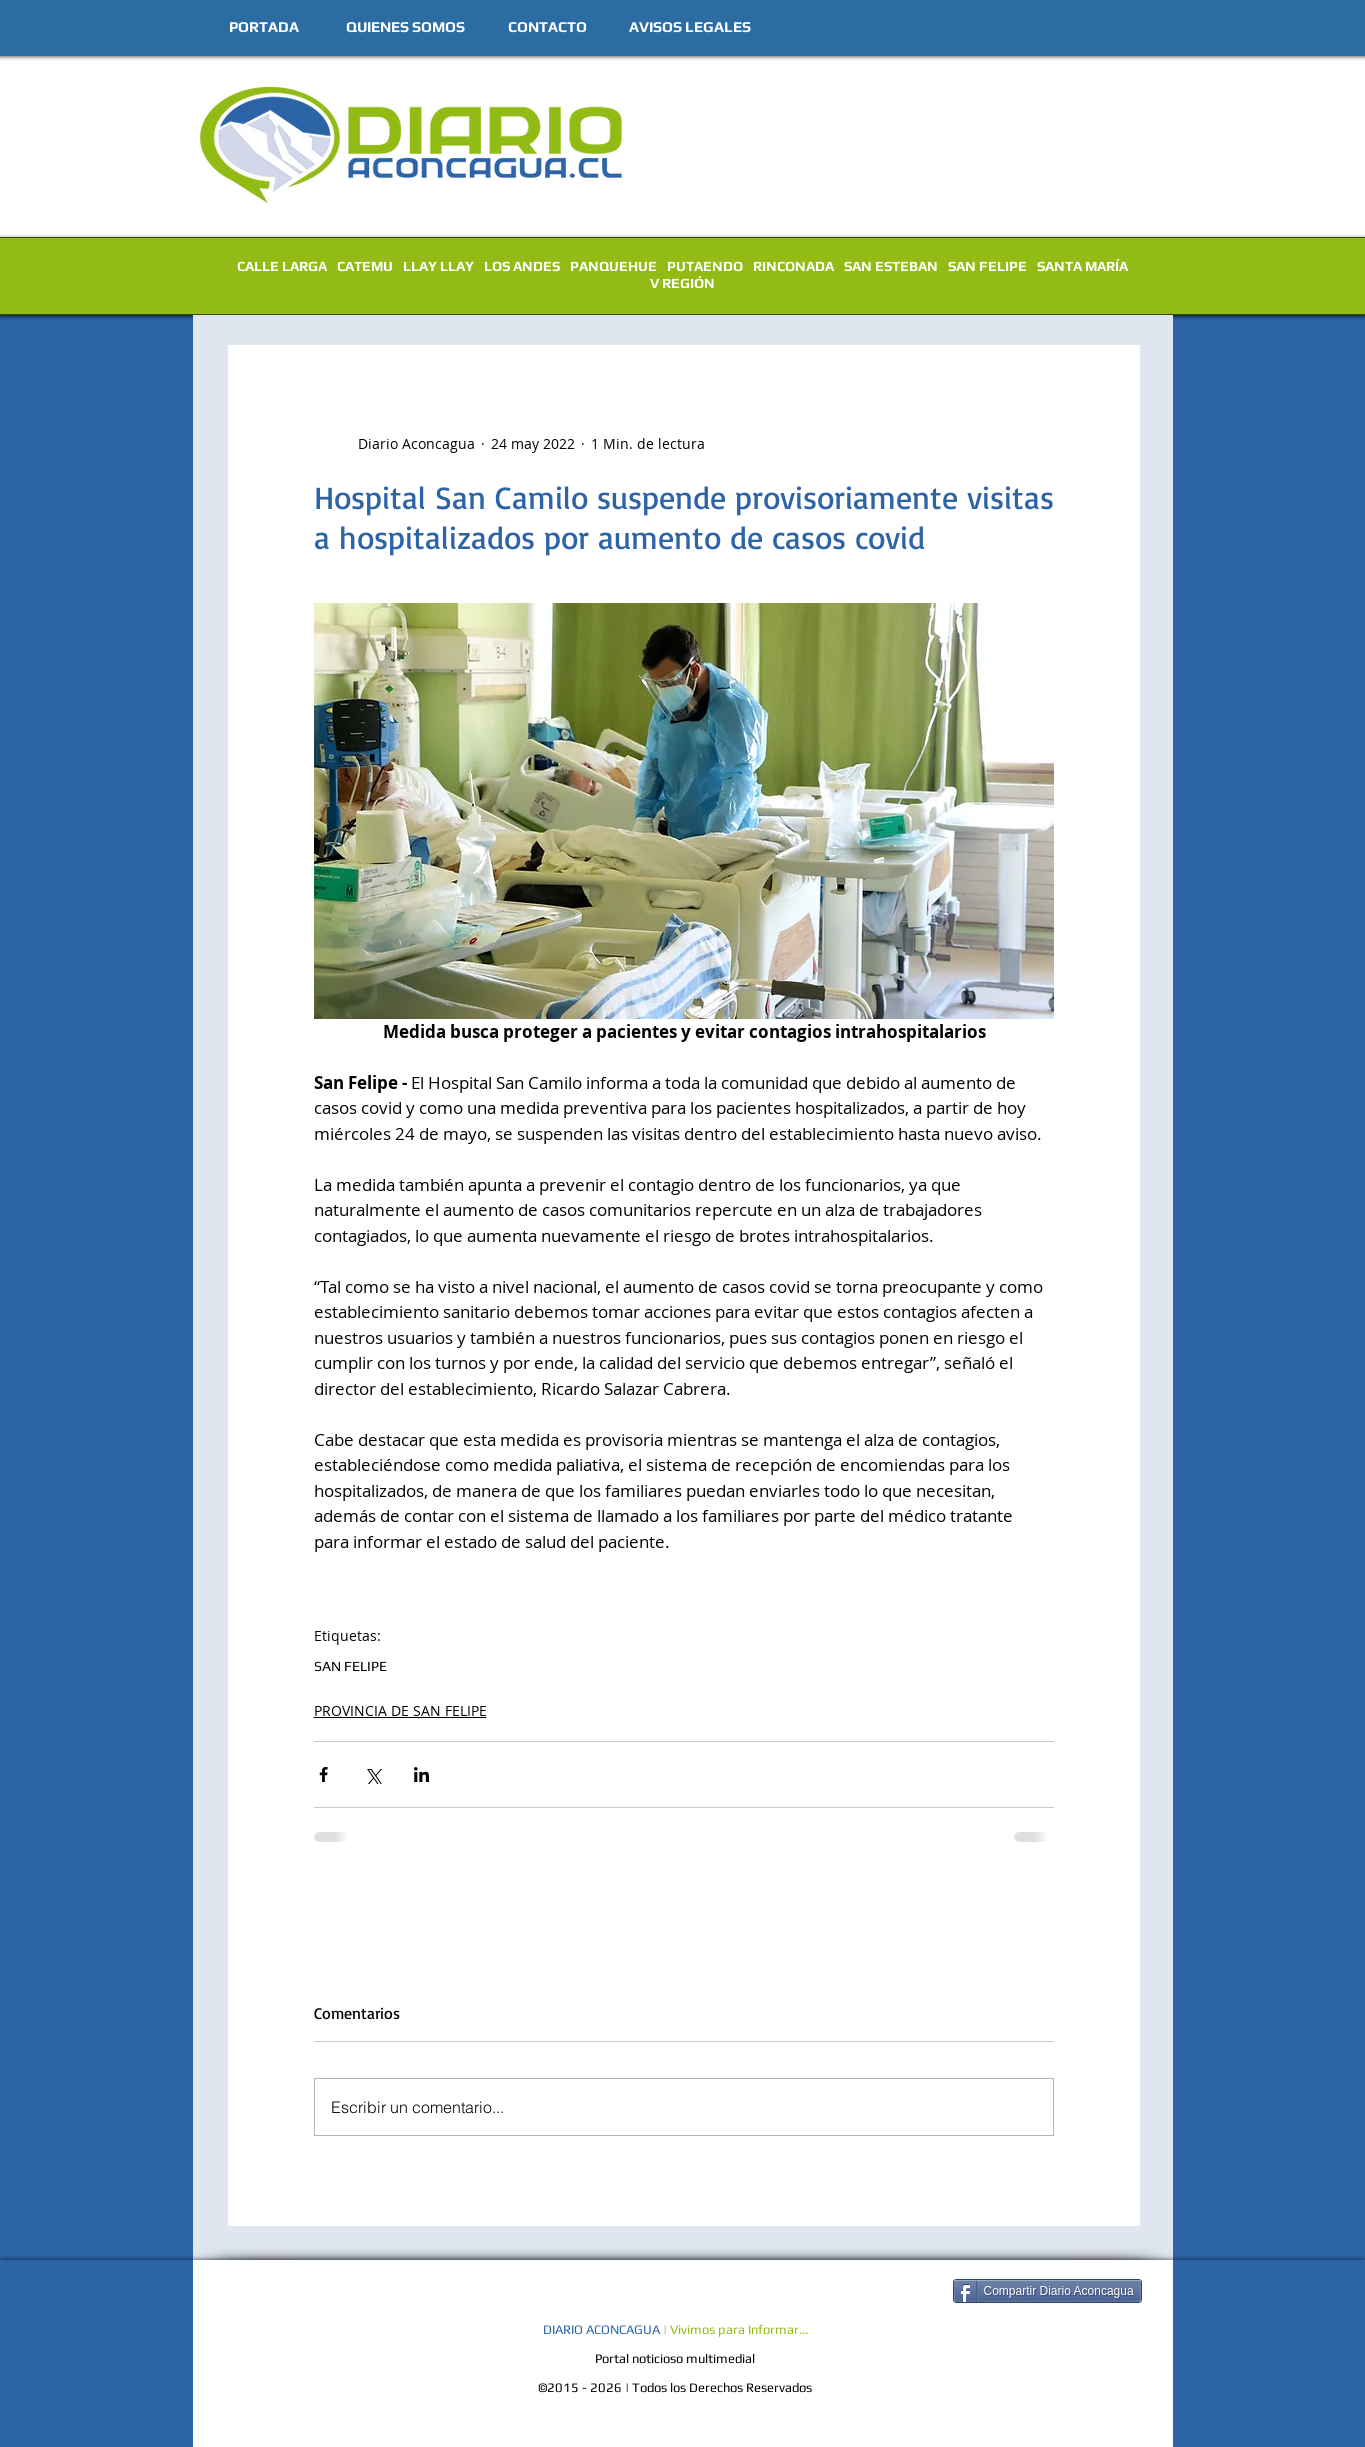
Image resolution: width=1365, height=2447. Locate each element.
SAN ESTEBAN (891, 266)
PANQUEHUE (613, 266)
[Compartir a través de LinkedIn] (421, 1774)
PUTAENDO (705, 266)
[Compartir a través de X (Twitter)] (372, 1774)
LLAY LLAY (438, 266)
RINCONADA (793, 266)
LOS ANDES (522, 266)
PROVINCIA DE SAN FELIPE (400, 1710)
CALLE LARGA (282, 266)
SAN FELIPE (987, 266)
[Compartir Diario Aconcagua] (1047, 2291)
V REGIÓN (682, 283)
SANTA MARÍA (1082, 266)
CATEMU (365, 266)
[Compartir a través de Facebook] (323, 1774)
